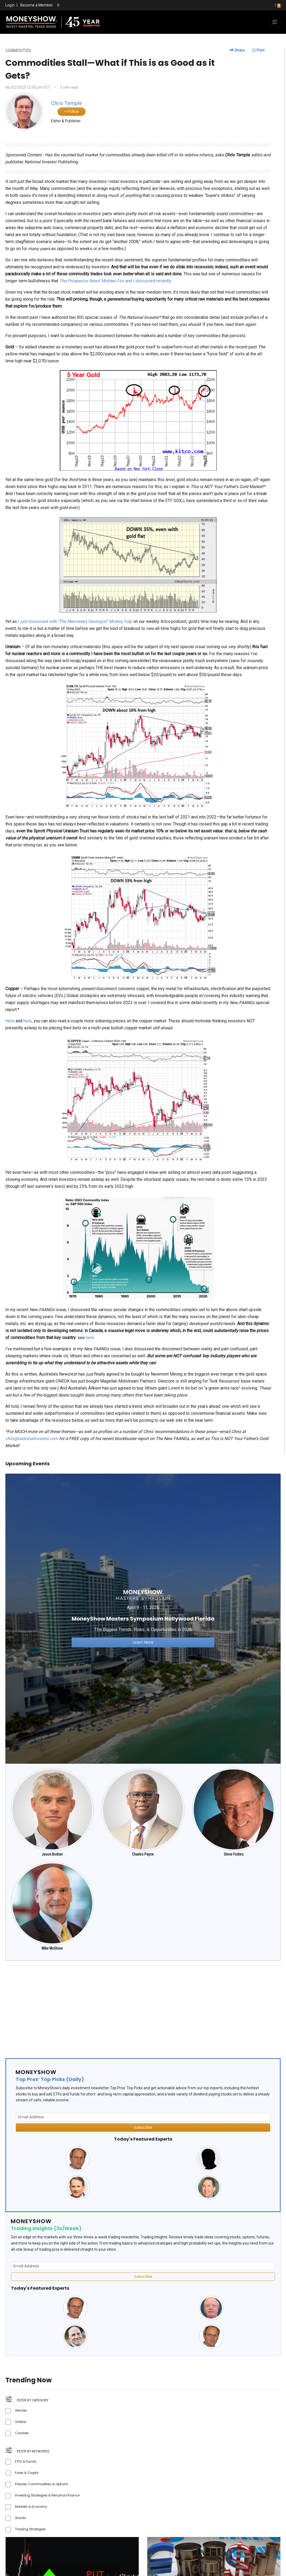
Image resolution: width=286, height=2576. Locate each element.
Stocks (20, 2518)
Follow (71, 111)
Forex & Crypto (26, 2472)
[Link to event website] (143, 1618)
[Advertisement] (143, 2007)
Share (237, 50)
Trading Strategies (30, 2529)
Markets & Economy (31, 2506)
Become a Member (36, 5)
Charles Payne (143, 1854)
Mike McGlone (52, 1948)
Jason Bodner (52, 1854)
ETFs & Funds (25, 2461)
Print (258, 50)
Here (9, 1020)
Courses (22, 2433)
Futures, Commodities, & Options (41, 2484)
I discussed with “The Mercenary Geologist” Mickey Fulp (75, 621)
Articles (21, 2410)
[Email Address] (143, 2117)
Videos (20, 2421)
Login (9, 5)
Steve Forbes (234, 1854)
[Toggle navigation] (275, 22)
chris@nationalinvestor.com (31, 1438)
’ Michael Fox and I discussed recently (115, 280)
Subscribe (143, 2127)
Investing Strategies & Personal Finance (47, 2495)
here (27, 1020)
